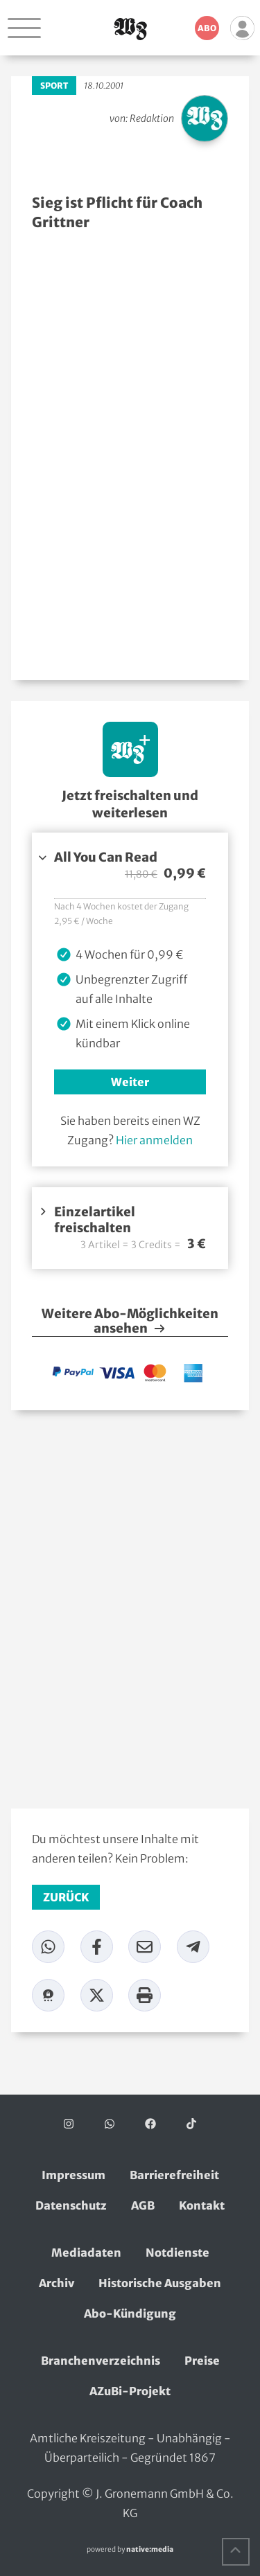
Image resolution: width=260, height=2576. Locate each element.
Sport (54, 85)
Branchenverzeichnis (100, 2361)
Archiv (56, 2283)
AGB (143, 2205)
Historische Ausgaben (159, 2283)
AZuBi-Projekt (130, 2391)
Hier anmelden (154, 1140)
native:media (149, 2549)
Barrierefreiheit (174, 2175)
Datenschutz (71, 2205)
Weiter (130, 1082)
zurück (66, 1897)
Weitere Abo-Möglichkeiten (130, 1321)
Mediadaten (86, 2252)
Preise (202, 2361)
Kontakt (202, 2205)
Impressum (73, 2175)
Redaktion (152, 118)
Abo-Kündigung (130, 2313)
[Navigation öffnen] (24, 27)
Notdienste (177, 2252)
